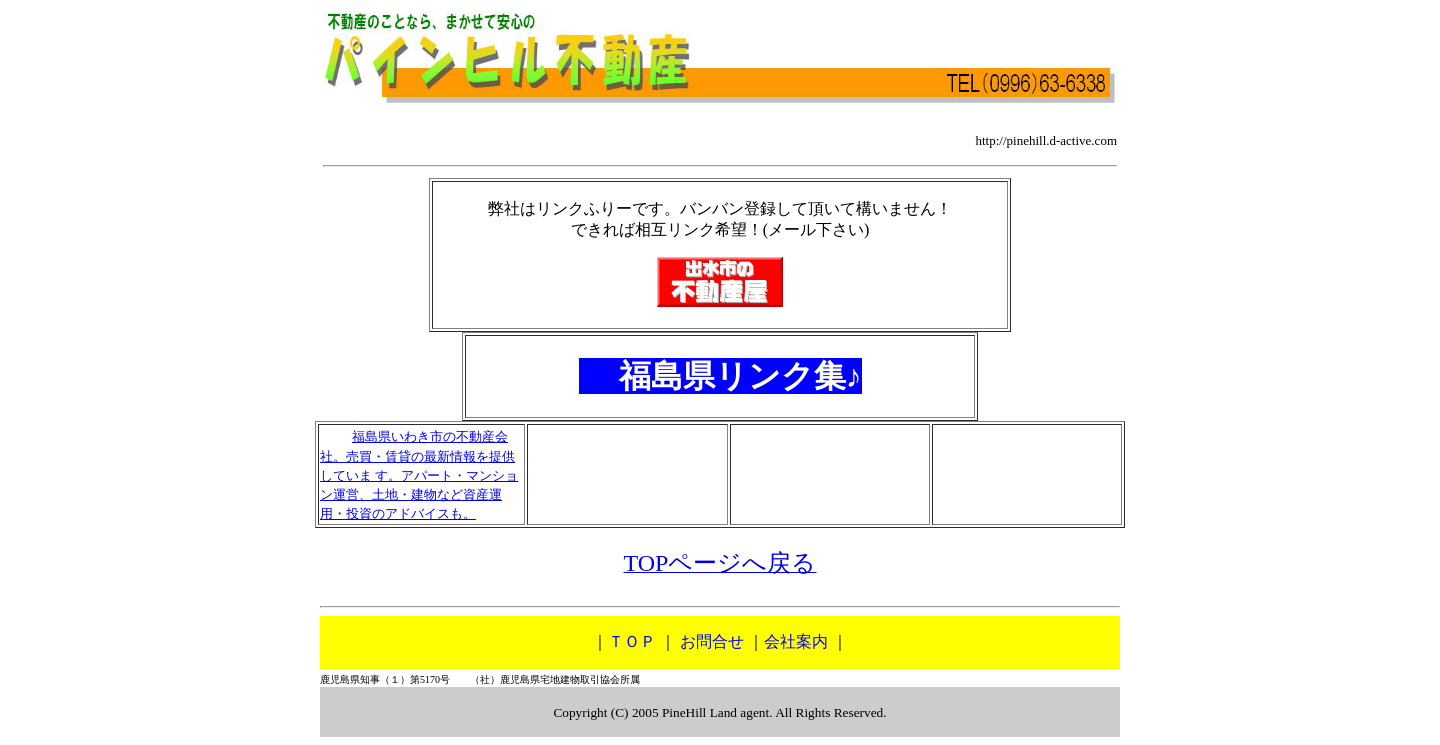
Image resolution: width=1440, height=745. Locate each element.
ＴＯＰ (632, 641)
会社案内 (796, 641)
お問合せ (712, 641)
